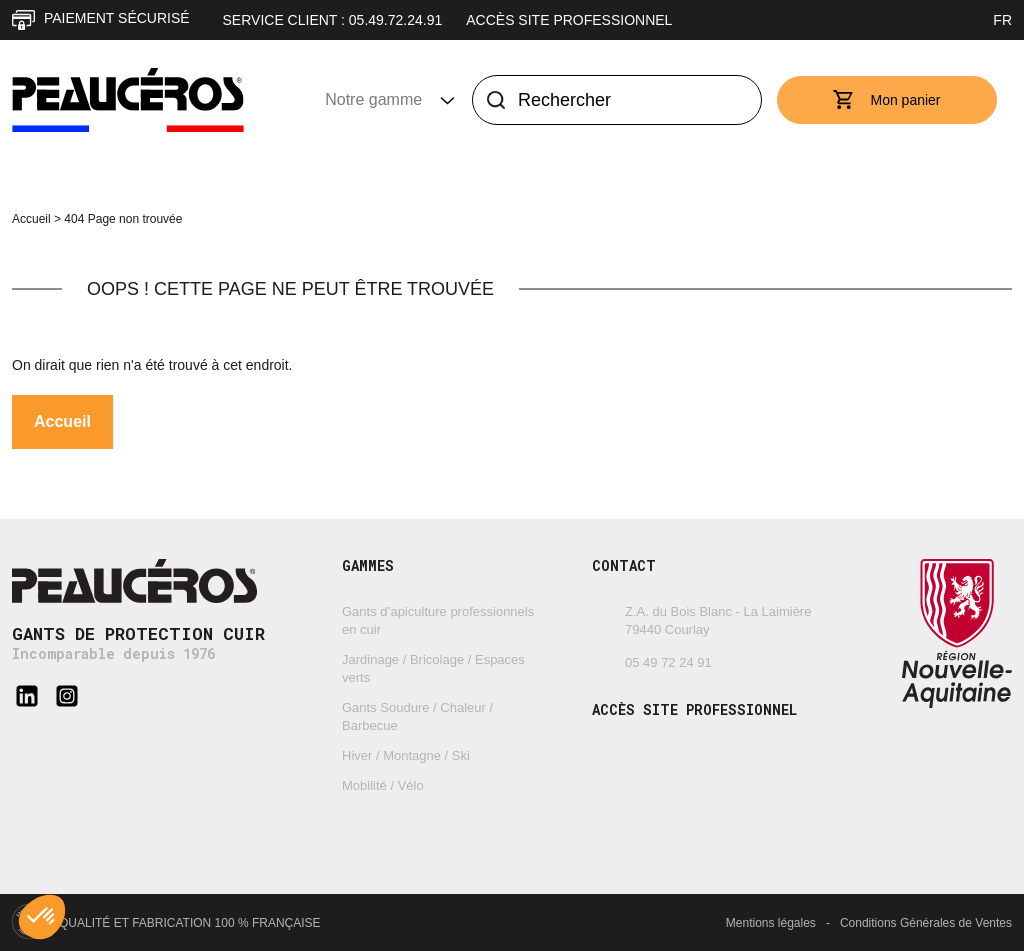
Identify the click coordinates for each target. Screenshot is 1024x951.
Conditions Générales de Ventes (926, 923)
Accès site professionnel (569, 20)
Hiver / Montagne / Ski (406, 755)
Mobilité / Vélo (383, 785)
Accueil (31, 219)
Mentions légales (771, 923)
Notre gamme (365, 99)
